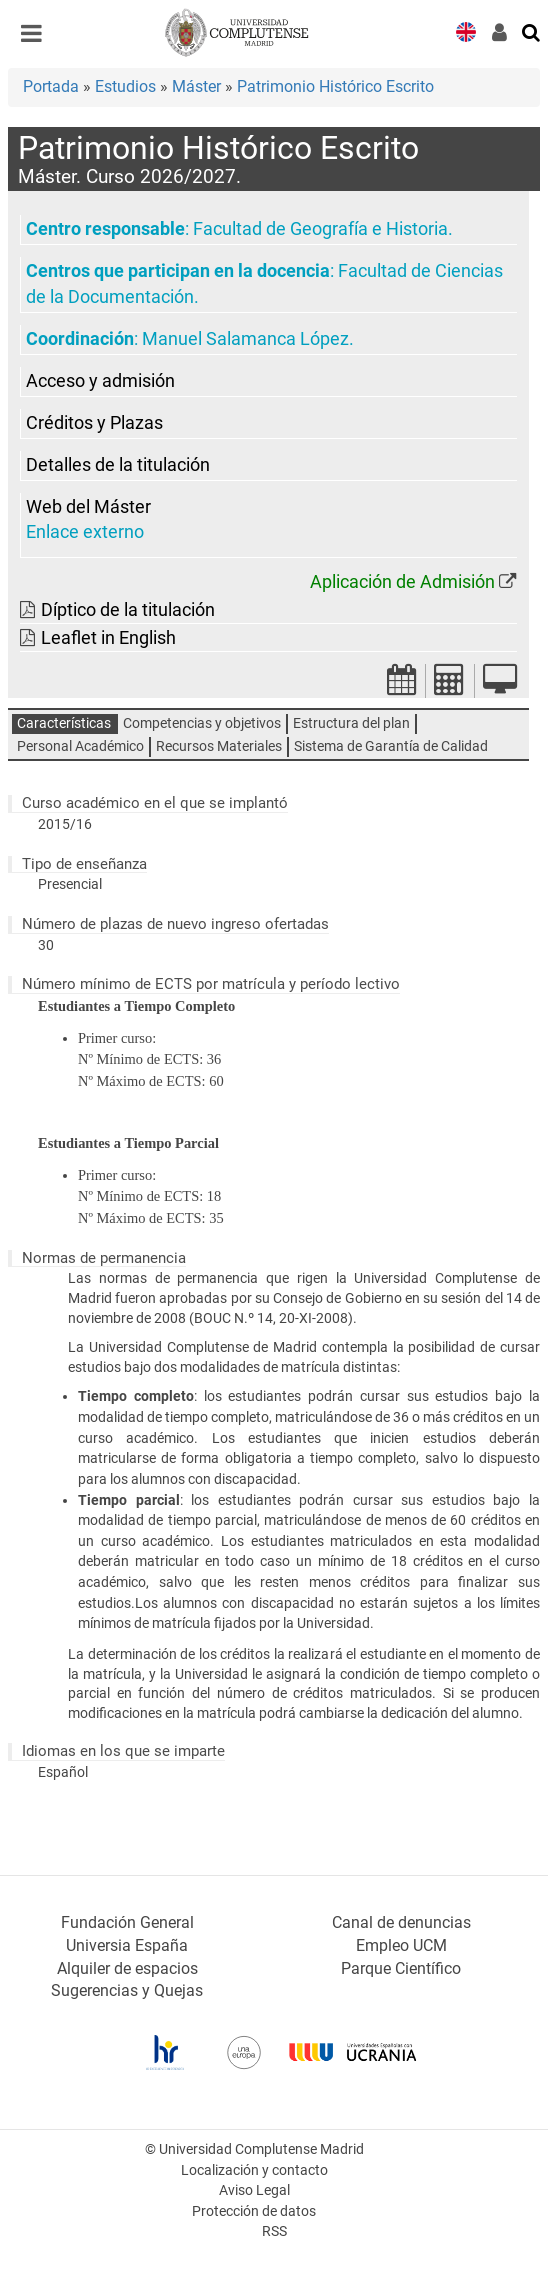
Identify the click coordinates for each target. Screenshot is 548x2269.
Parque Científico (401, 1968)
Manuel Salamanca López (245, 339)
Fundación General (127, 1922)
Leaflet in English (108, 638)
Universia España (127, 1945)
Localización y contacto (254, 2170)
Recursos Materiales (219, 746)
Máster (196, 86)
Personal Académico (80, 746)
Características (64, 723)
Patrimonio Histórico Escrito (335, 86)
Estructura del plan (351, 723)
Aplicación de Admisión (402, 582)
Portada (51, 86)
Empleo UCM (401, 1945)
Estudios (125, 86)
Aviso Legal (254, 2190)
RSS (274, 2231)
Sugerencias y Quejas (127, 1990)
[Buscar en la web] (532, 31)
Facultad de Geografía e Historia (320, 229)
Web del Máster (88, 507)
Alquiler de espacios (127, 1968)
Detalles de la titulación (118, 465)
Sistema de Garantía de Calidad (391, 746)
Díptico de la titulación (128, 610)
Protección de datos (254, 2211)
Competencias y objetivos (202, 723)
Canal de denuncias (401, 1922)
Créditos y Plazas (94, 423)
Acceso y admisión (100, 381)
